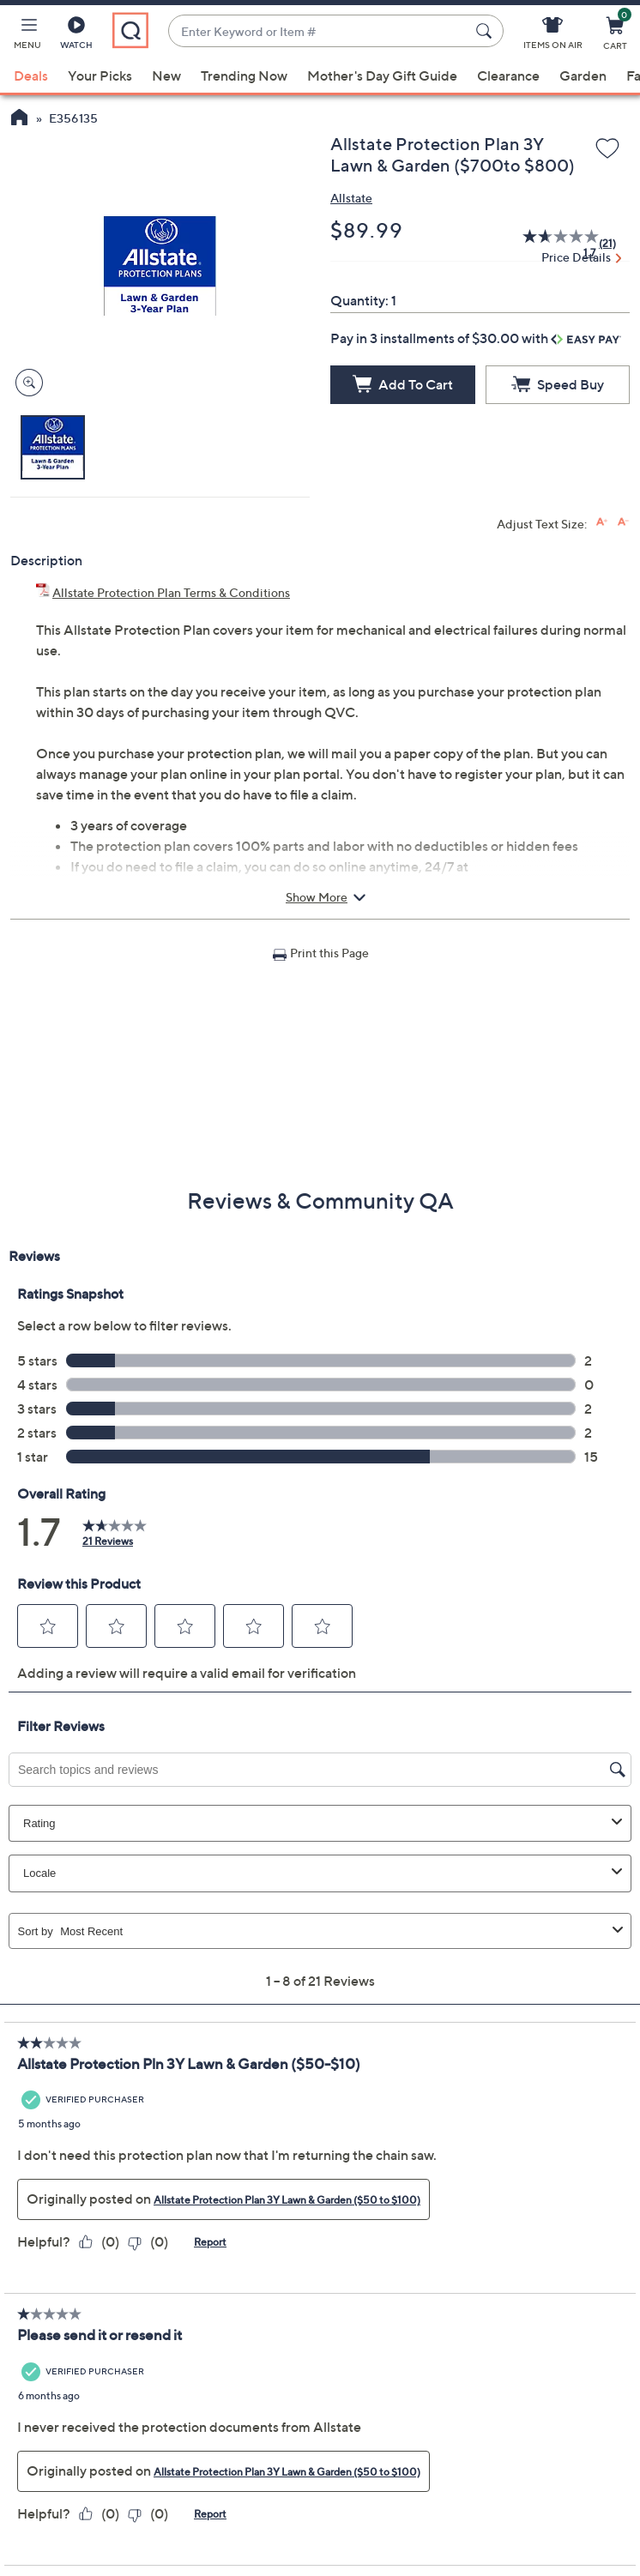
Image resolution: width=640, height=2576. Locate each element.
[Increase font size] (601, 522)
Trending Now (244, 75)
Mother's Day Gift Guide (382, 75)
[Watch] (76, 36)
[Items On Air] (553, 36)
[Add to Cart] (402, 384)
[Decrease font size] (623, 522)
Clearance (508, 75)
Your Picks (100, 75)
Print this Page (329, 952)
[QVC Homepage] (19, 119)
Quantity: (359, 300)
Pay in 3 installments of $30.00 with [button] (475, 338)
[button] (27, 36)
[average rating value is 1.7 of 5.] (553, 243)
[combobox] (318, 31)
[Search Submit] (486, 30)
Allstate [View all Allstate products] (351, 197)
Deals (31, 75)
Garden (583, 75)
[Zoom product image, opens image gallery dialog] (25, 383)
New (166, 75)
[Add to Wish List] (607, 149)
